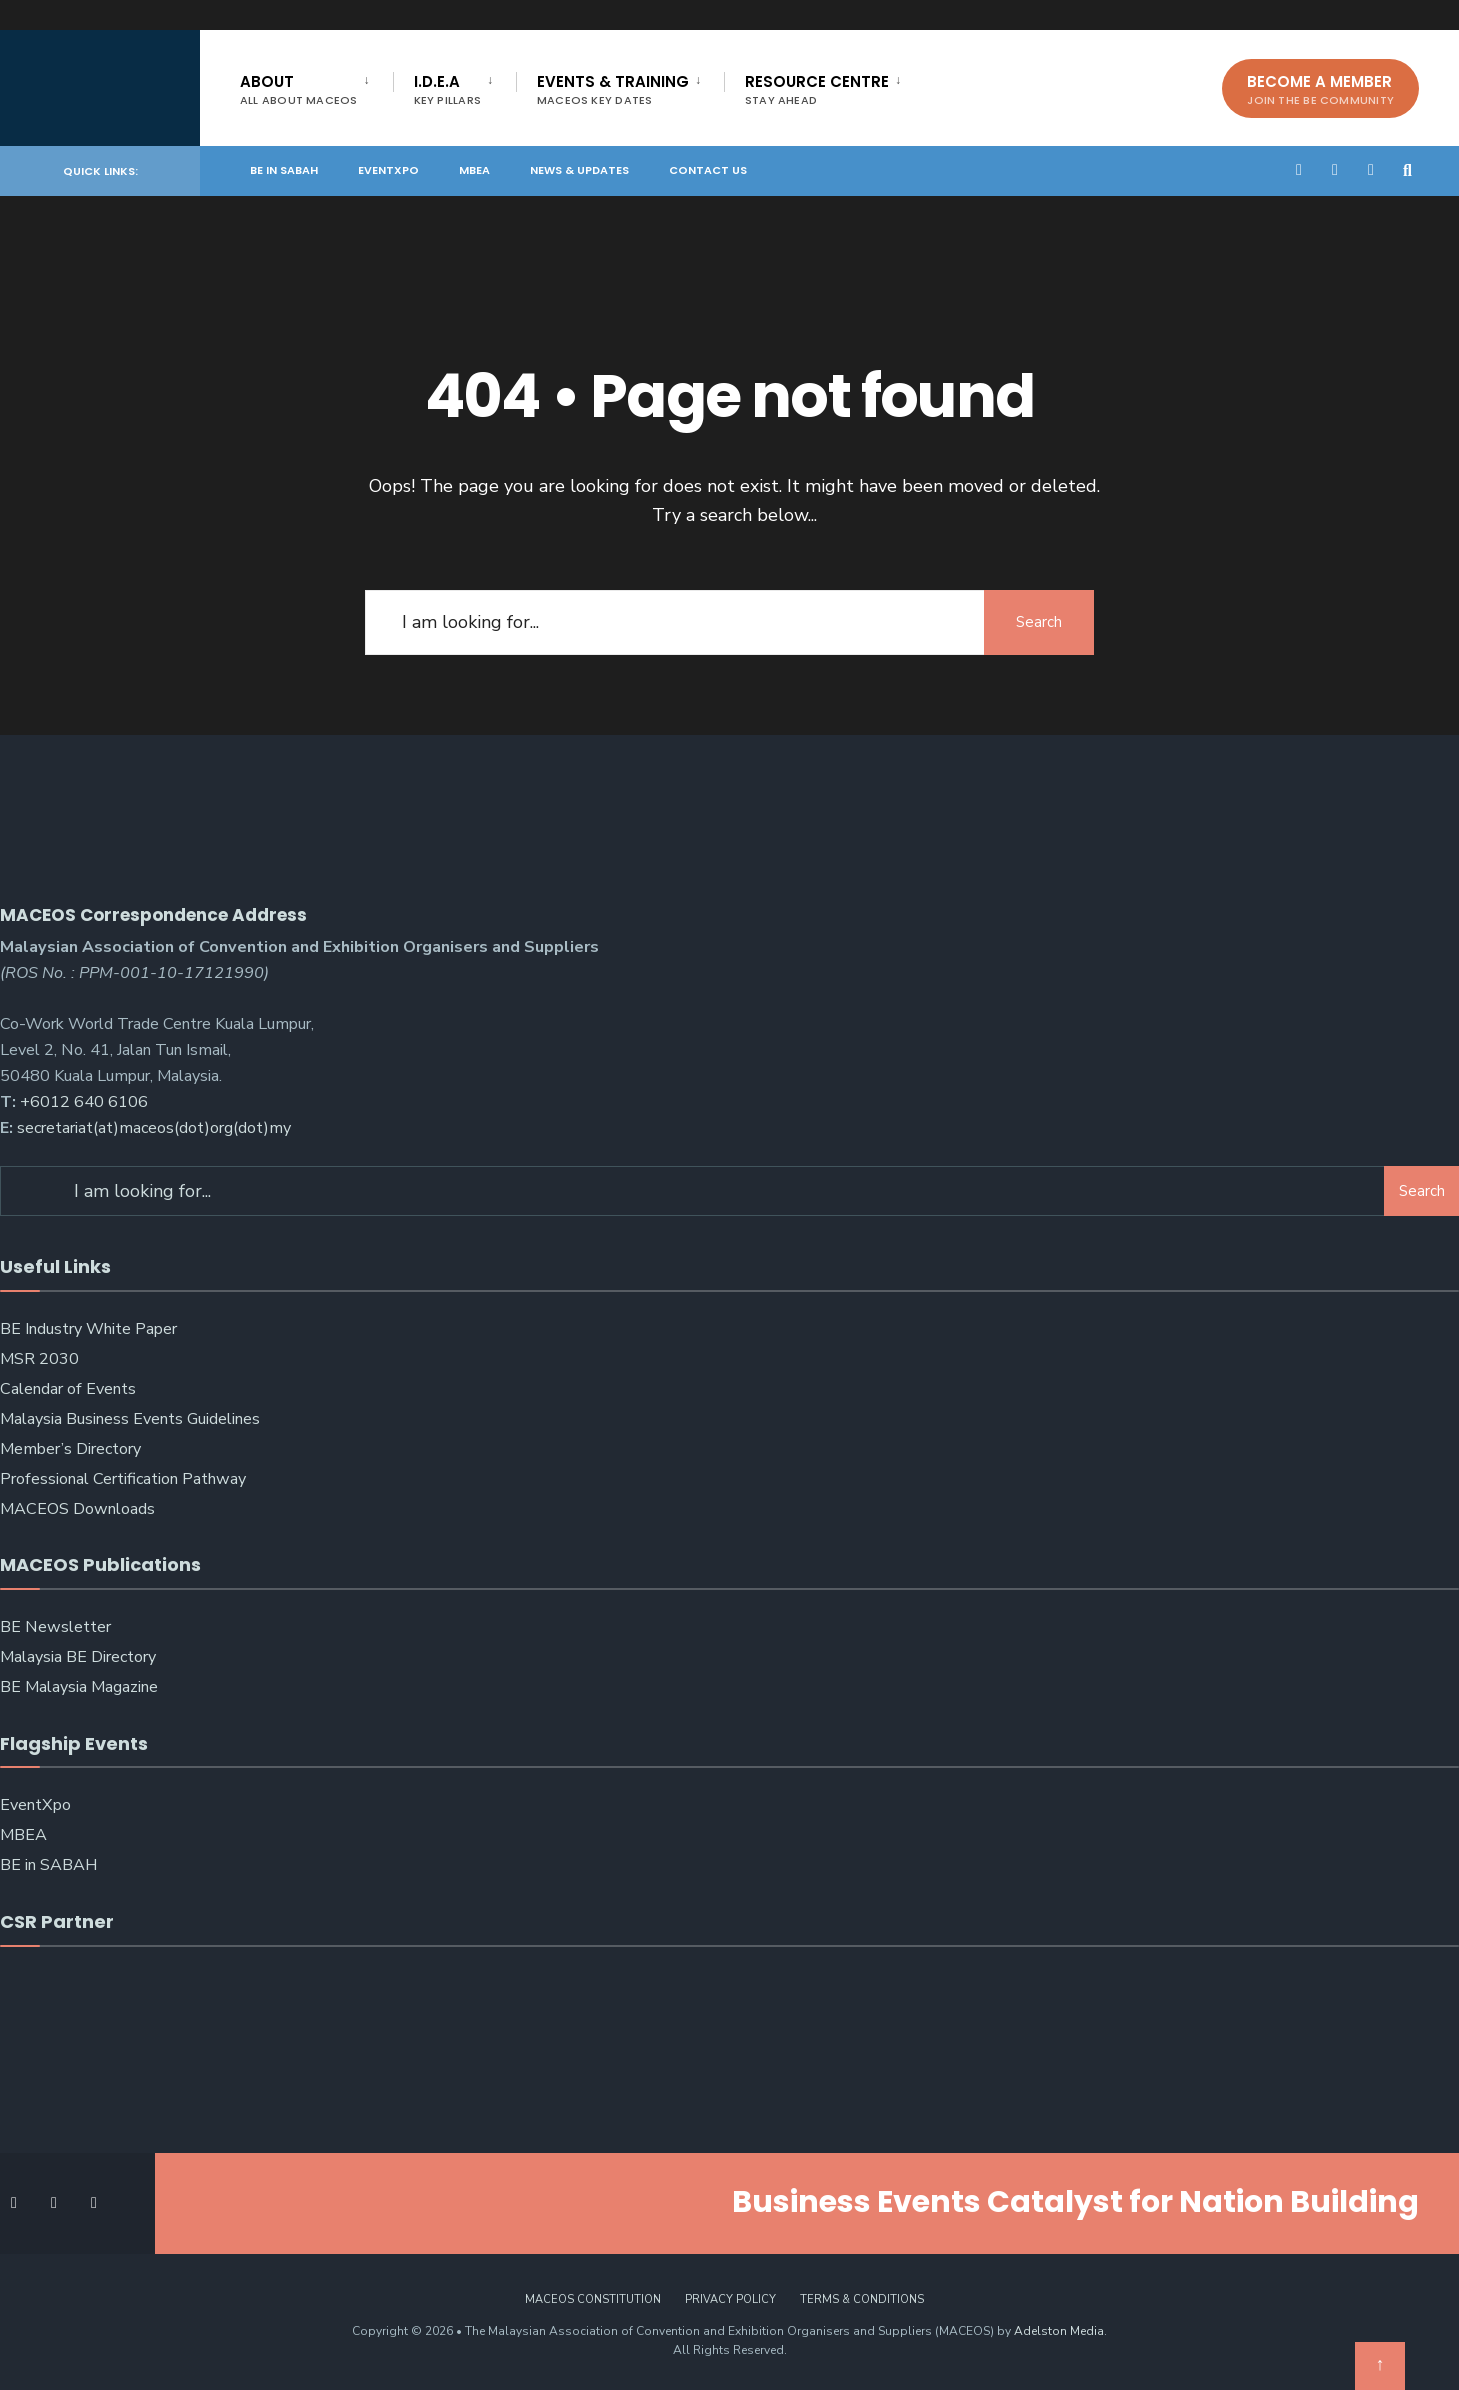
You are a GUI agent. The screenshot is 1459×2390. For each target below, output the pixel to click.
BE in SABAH (284, 170)
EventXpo (388, 170)
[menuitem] (316, 86)
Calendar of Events (68, 1389)
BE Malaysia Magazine (79, 1687)
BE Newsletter (55, 1627)
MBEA (474, 170)
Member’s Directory (70, 1449)
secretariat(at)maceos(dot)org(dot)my (154, 1128)
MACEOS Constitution (593, 2299)
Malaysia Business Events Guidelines (130, 1419)
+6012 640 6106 (84, 1102)
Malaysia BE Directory (78, 1657)
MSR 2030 (39, 1359)
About (299, 89)
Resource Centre (817, 89)
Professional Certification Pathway (123, 1479)
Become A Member (1320, 89)
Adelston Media (1059, 2331)
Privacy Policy (730, 2299)
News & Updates (579, 170)
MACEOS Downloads (77, 1509)
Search (1039, 622)
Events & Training (613, 89)
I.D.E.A (447, 89)
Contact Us (708, 170)
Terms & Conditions (862, 2299)
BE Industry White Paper (88, 1329)
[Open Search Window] (1411, 169)
